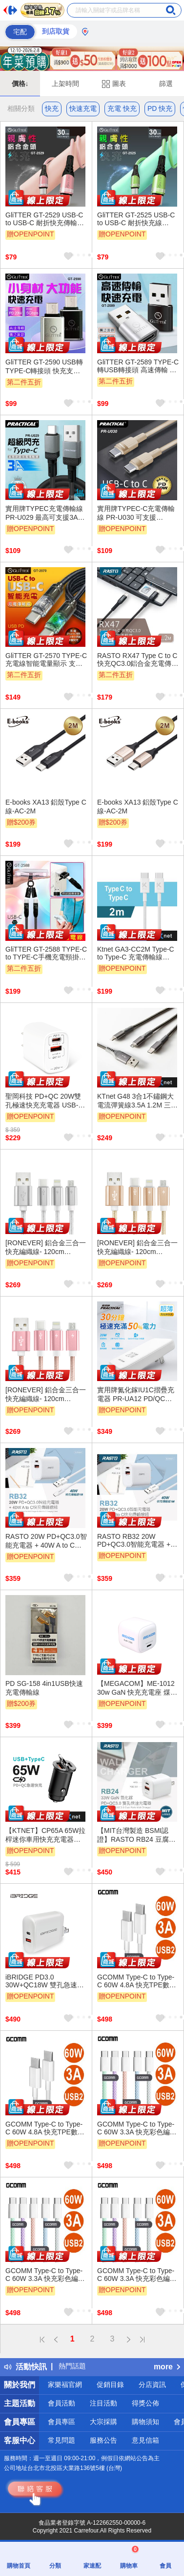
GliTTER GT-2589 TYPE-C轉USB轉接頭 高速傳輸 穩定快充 (138, 366)
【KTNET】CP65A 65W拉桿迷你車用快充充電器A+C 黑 (45, 1835)
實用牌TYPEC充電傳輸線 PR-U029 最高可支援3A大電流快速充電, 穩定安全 (45, 513)
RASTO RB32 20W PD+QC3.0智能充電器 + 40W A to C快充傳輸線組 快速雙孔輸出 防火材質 (134, 1541)
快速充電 (83, 108)
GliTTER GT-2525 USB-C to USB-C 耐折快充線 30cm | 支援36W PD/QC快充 (137, 219)
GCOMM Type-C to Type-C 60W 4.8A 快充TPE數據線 (136, 1981)
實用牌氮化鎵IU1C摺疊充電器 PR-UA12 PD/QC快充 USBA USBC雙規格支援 (135, 1395)
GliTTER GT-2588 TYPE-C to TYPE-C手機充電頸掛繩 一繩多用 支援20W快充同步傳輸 (46, 953)
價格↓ (20, 83)
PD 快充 (159, 108)
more (167, 2367)
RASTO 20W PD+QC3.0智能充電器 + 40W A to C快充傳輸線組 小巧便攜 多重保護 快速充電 (46, 1541)
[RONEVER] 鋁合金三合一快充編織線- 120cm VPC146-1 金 (137, 1247)
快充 (52, 108)
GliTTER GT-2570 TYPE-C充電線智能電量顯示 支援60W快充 (46, 660)
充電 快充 (122, 108)
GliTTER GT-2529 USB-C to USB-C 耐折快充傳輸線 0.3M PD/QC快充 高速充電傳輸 (44, 219)
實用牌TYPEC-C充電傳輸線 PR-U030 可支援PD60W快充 (136, 513)
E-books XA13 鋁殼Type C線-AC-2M (45, 806)
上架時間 (65, 83)
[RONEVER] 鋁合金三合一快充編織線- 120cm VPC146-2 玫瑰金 (45, 1395)
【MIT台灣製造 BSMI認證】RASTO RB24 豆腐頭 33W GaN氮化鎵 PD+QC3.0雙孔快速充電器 (137, 1835)
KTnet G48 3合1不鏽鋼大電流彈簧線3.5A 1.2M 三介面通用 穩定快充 (137, 1101)
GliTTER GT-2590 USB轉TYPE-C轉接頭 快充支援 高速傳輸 (44, 367)
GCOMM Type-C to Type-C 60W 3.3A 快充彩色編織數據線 (137, 2128)
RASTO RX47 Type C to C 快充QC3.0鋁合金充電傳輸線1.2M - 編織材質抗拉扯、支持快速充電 (137, 660)
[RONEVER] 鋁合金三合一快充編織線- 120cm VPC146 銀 (45, 1247)
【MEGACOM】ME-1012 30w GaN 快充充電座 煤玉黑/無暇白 (137, 1688)
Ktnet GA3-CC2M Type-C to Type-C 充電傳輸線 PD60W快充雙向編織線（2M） (135, 953)
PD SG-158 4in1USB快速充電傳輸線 (44, 1688)
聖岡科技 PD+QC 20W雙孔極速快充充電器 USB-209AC (43, 1101)
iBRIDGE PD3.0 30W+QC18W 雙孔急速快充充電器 (44, 1981)
